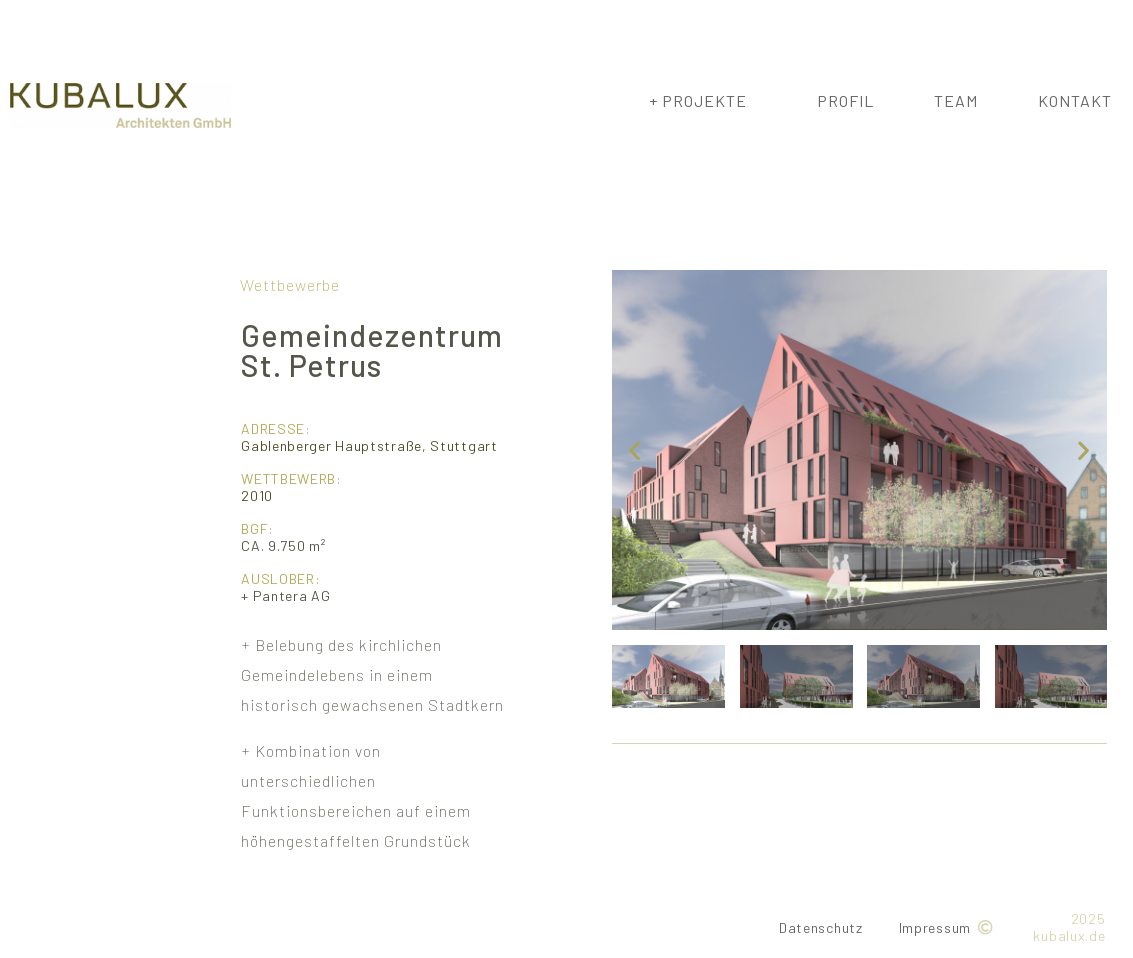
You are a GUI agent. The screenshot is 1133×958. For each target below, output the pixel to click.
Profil (845, 100)
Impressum (935, 927)
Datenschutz (821, 927)
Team (956, 100)
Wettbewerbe (290, 284)
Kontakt (1075, 100)
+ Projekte (703, 101)
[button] (635, 449)
